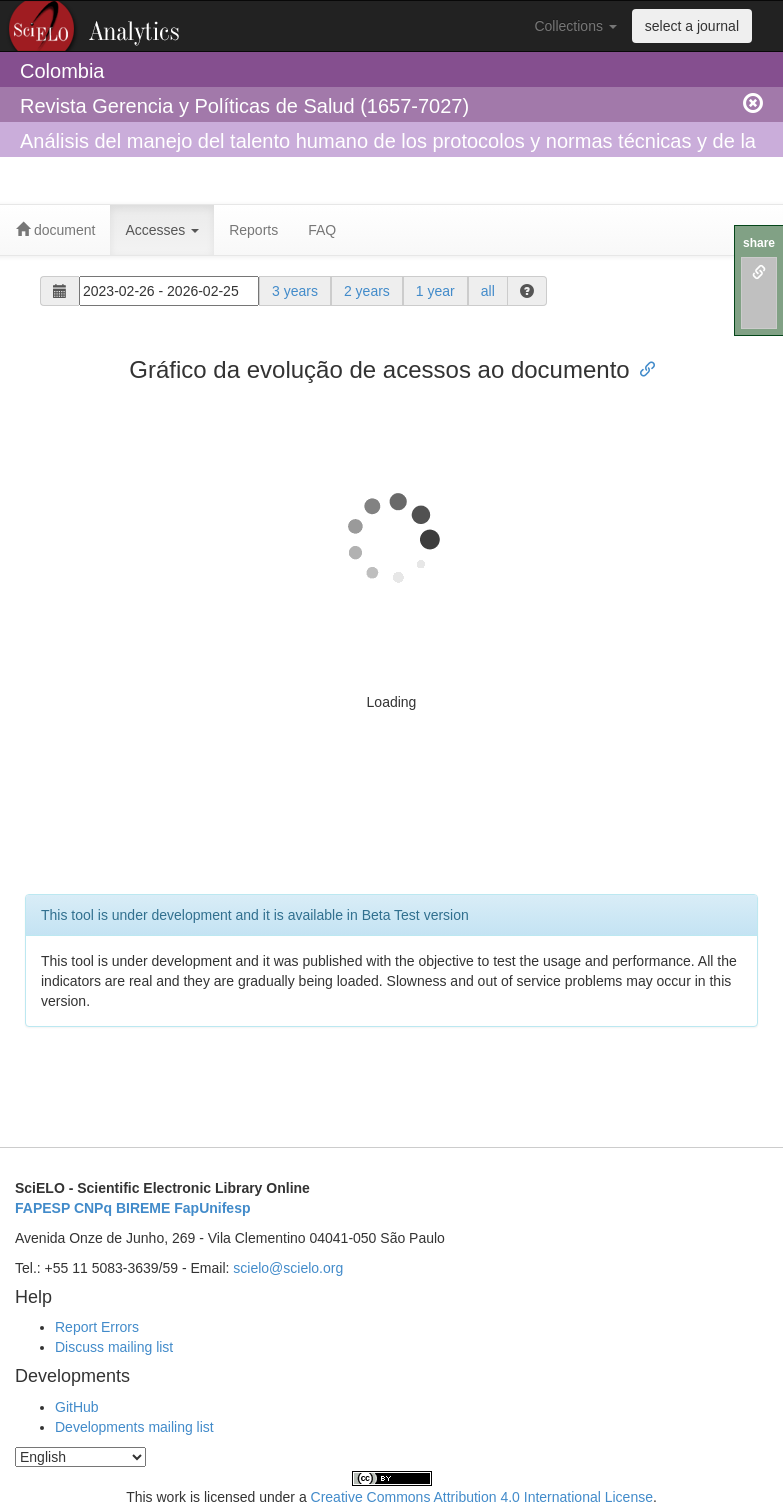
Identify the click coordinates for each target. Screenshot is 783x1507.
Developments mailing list (134, 1427)
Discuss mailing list (114, 1347)
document (55, 230)
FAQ (322, 230)
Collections (575, 26)
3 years (295, 291)
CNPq (93, 1208)
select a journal (692, 26)
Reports (253, 230)
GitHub (77, 1407)
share (759, 243)
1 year (435, 291)
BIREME (143, 1208)
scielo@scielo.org (288, 1268)
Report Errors (97, 1327)
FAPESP (42, 1208)
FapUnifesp (212, 1208)
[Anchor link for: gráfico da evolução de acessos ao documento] (642, 367)
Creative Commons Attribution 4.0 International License (482, 1497)
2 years (367, 291)
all (488, 291)
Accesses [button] (162, 230)
